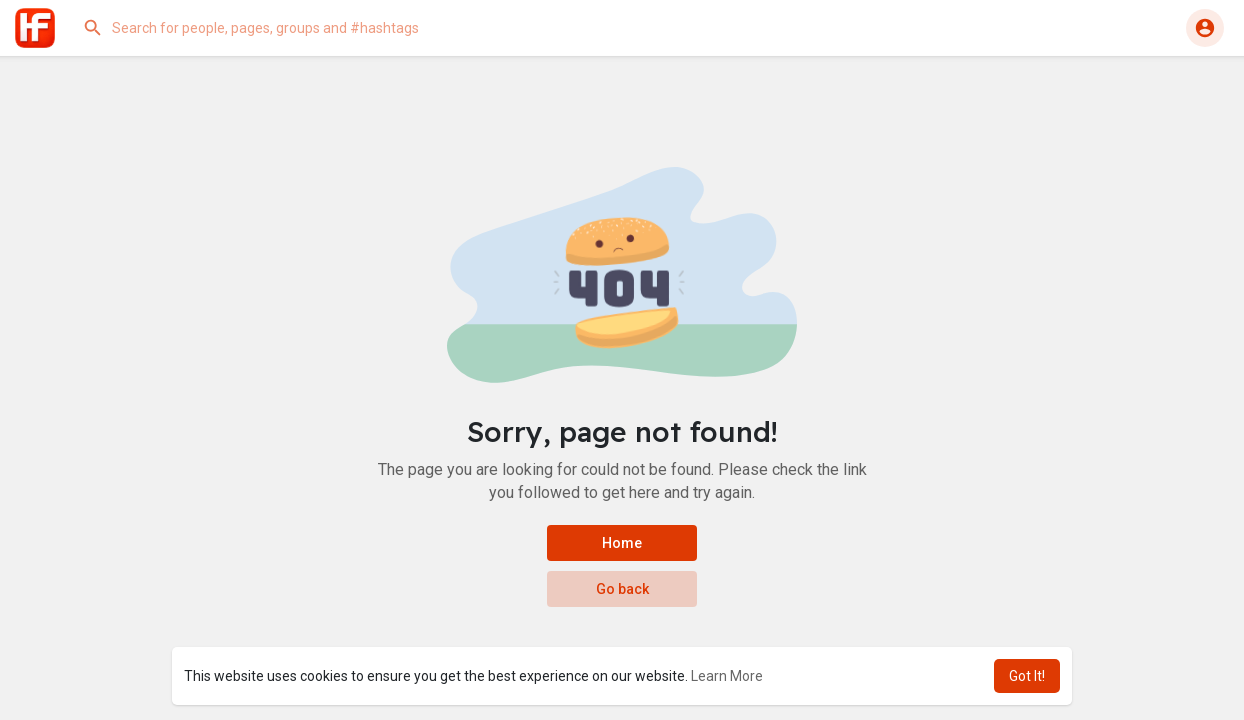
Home (622, 543)
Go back (622, 589)
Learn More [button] (727, 676)
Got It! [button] (1027, 676)
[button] (275, 28)
